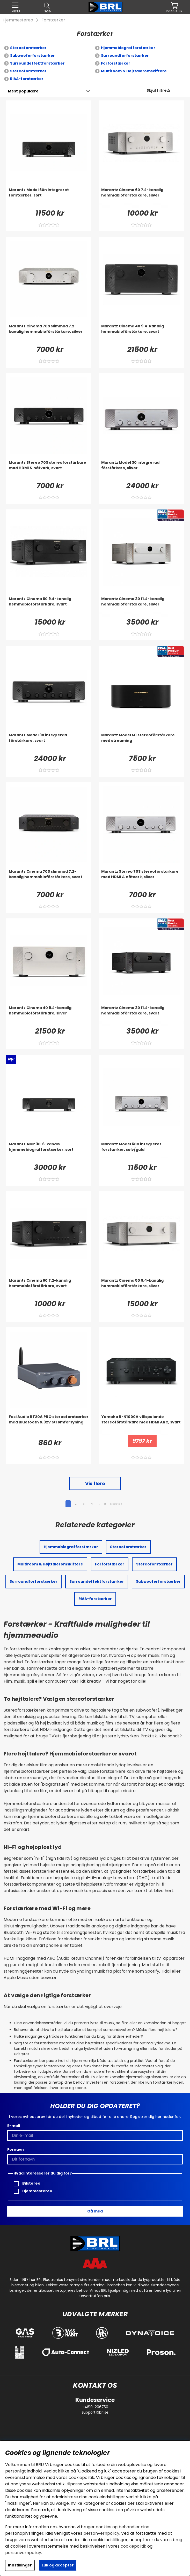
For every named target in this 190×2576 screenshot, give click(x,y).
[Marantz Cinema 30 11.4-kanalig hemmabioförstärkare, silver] (141, 606)
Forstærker (53, 20)
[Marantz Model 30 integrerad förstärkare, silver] (141, 470)
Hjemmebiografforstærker (128, 47)
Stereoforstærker (28, 47)
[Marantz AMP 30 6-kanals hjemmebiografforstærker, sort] (48, 1151)
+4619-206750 (95, 2406)
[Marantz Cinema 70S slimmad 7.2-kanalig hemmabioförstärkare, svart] (48, 879)
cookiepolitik (81, 2477)
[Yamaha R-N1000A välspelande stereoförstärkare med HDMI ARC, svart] (141, 1424)
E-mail (13, 2125)
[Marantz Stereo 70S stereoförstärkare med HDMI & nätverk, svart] (48, 470)
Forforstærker (115, 63)
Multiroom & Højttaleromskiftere (134, 71)
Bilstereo (27, 2183)
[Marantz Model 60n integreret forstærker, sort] (48, 197)
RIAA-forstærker (26, 78)
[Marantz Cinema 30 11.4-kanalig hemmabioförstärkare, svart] (141, 1015)
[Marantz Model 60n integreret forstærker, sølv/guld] (141, 1151)
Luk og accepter (58, 2565)
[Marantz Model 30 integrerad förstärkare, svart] (48, 742)
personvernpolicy (101, 2533)
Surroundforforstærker (125, 55)
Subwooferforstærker (32, 55)
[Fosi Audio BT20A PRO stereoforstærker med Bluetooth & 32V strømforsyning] (48, 1424)
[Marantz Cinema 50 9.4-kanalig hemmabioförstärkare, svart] (48, 606)
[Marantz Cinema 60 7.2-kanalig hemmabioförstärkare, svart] (48, 1288)
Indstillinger (20, 2565)
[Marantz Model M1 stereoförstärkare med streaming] (141, 742)
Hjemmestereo (18, 20)
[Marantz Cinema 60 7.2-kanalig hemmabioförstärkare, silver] (141, 197)
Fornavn (15, 2149)
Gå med (95, 2211)
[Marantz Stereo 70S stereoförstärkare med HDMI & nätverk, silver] (141, 879)
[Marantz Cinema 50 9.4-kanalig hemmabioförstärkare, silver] (141, 1288)
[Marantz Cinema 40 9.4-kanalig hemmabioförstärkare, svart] (141, 334)
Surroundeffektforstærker (37, 63)
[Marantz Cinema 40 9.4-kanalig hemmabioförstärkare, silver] (48, 1015)
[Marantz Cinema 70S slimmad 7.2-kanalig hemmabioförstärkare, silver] (48, 334)
